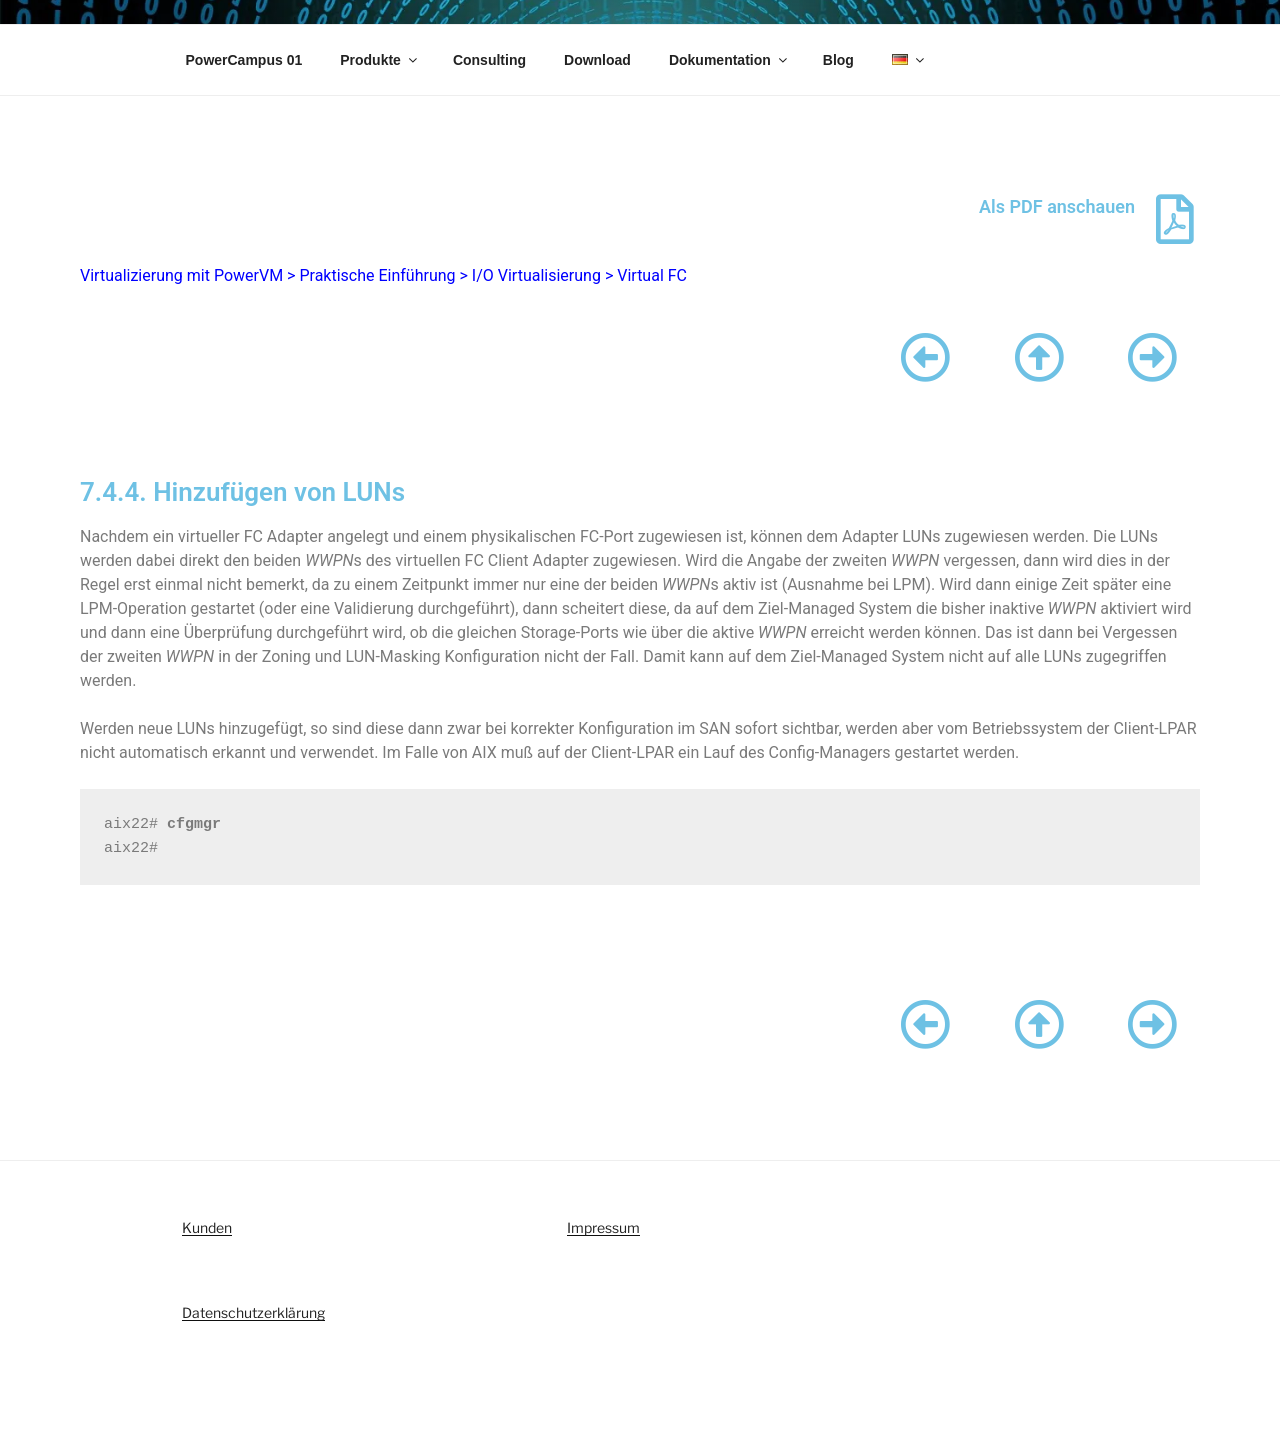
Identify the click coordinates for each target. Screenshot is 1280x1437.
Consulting (489, 60)
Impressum (603, 1227)
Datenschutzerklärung (253, 1312)
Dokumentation (729, 60)
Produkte (380, 60)
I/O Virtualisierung (536, 275)
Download (597, 60)
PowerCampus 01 (244, 60)
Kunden (207, 1227)
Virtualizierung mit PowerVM (181, 275)
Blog (838, 60)
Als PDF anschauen (1057, 206)
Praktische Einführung (377, 275)
